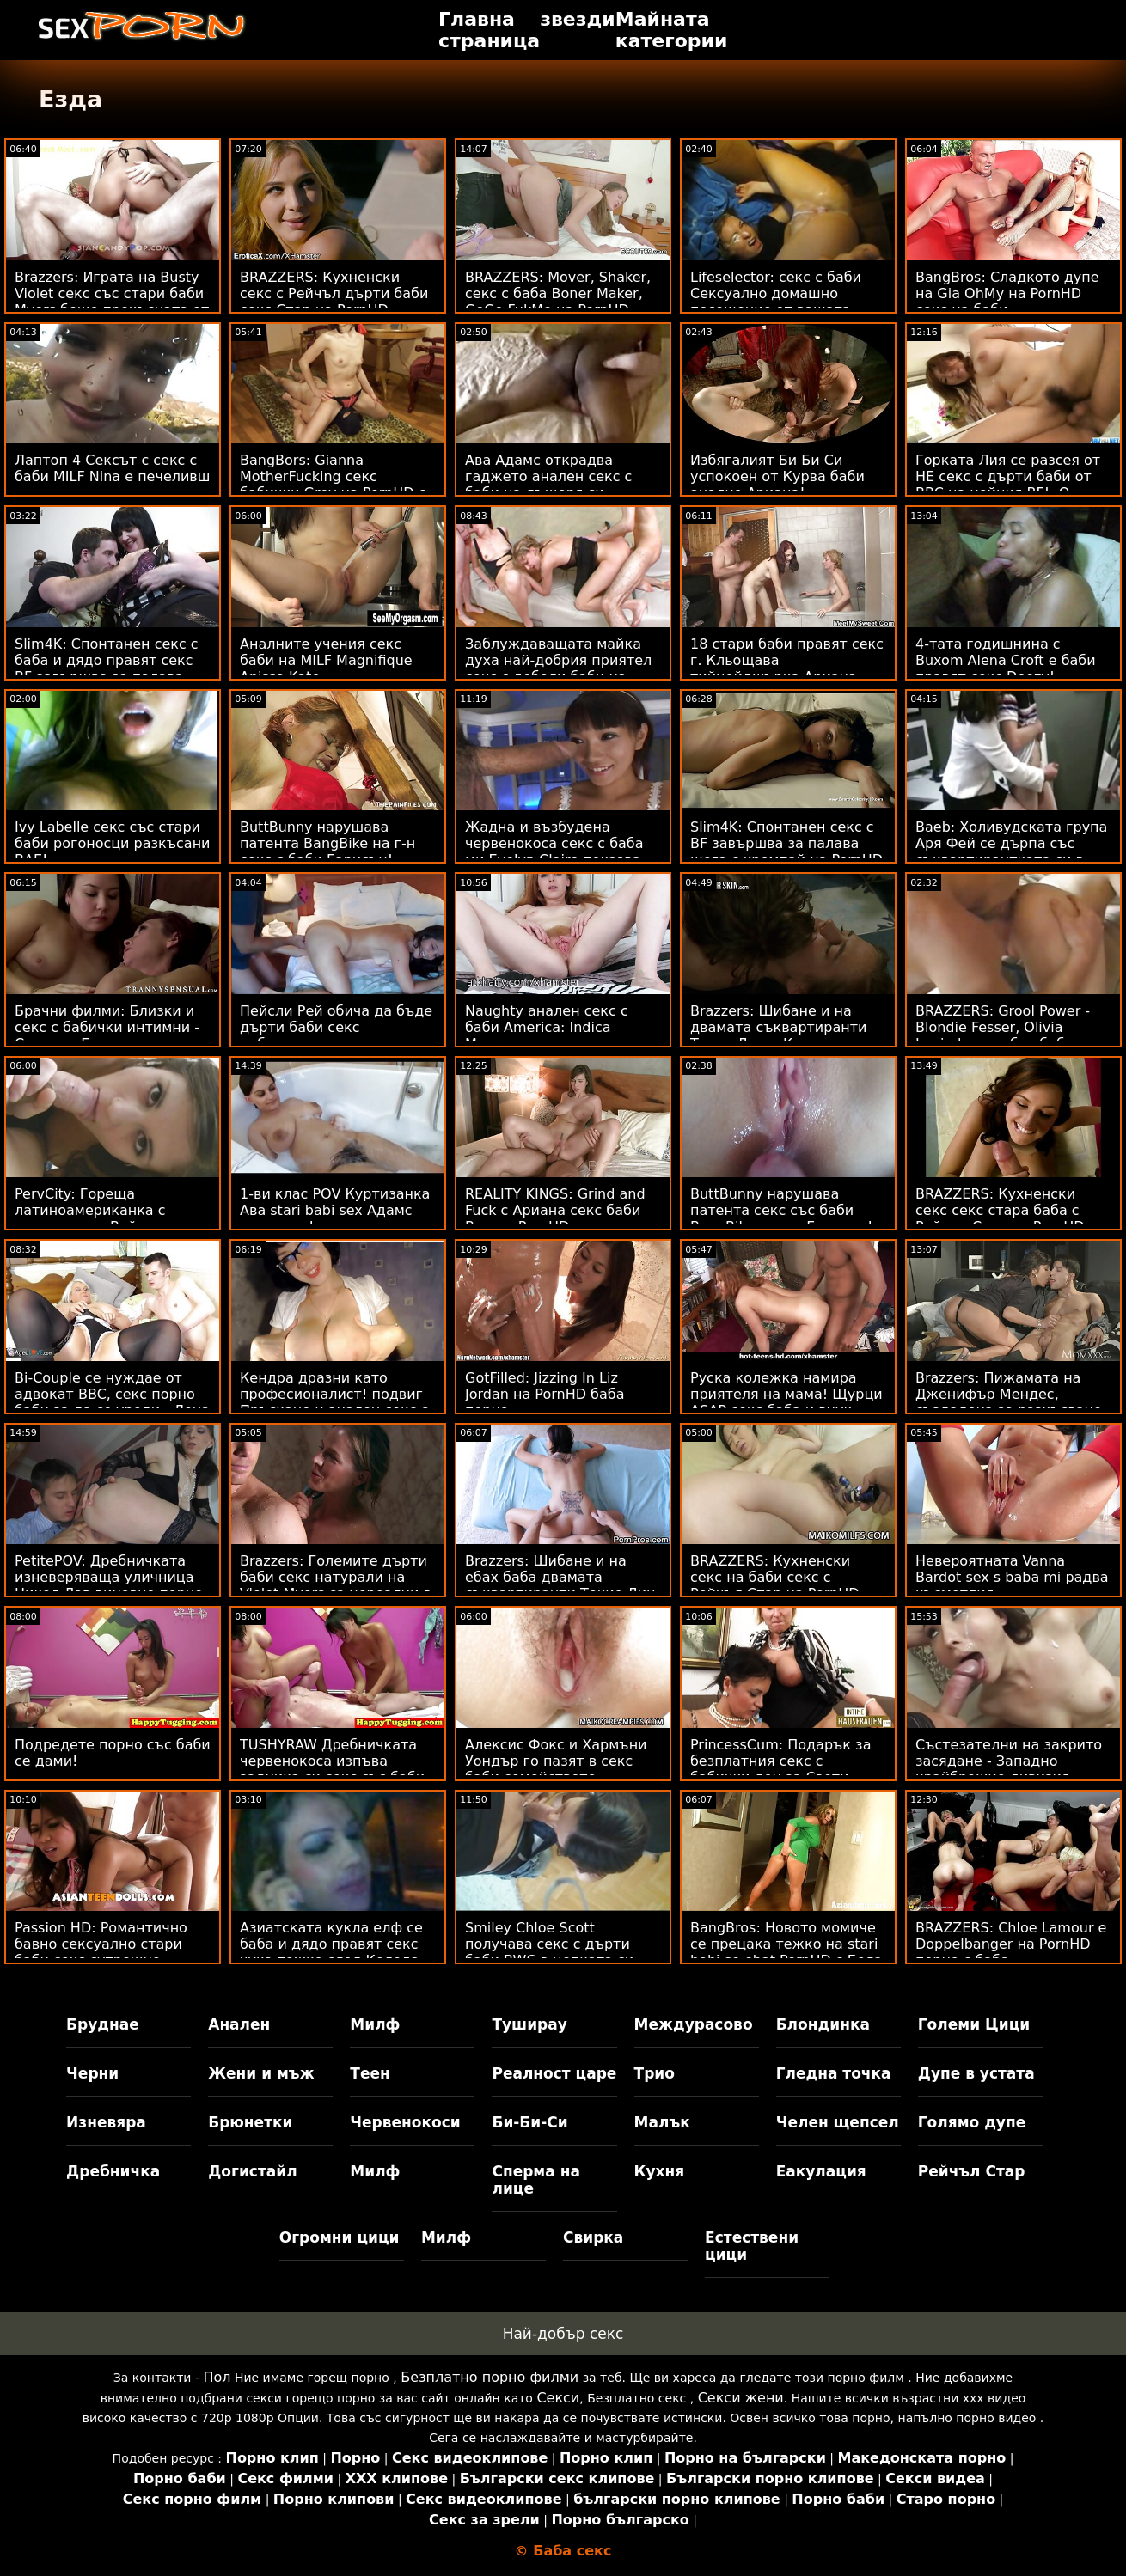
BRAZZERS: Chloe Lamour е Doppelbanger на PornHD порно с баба (1010, 1944)
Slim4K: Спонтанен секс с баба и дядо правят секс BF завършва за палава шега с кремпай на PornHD (111, 668)
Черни (92, 2073)
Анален (239, 2024)
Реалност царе (554, 2073)
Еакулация (821, 2171)
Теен (369, 2073)
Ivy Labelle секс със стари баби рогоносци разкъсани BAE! (112, 843)
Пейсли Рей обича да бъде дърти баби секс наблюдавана (336, 1027)
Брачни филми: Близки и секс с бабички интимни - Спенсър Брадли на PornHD (107, 1035)
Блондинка (823, 2024)
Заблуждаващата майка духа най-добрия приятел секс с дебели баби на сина (558, 668)
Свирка (593, 2237)
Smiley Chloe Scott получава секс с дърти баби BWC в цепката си (549, 1944)
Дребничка (113, 2171)
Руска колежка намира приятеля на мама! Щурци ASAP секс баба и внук (786, 1394)
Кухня (659, 2171)
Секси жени (741, 2398)
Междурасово (693, 2024)
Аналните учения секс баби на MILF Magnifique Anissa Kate (326, 660)
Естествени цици (752, 2246)
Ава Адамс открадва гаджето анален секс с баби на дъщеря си (548, 476)
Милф (375, 2024)
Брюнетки (250, 2122)
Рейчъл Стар (971, 2171)
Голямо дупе (971, 2122)
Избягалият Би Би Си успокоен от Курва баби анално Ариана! (777, 476)
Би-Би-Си (529, 2122)
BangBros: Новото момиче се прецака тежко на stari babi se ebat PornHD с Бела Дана (786, 1952)
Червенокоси (405, 2122)
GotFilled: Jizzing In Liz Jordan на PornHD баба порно (544, 1394)
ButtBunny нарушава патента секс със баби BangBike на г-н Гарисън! (781, 1210)
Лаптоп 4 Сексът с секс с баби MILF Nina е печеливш (112, 468)
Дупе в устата (976, 2073)
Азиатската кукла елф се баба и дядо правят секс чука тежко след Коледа (331, 1944)
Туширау (529, 2024)
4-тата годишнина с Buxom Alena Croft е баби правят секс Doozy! (1005, 660)
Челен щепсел (837, 2122)
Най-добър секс (563, 2333)
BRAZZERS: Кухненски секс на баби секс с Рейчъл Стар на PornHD (775, 1577)
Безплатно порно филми (489, 2377)
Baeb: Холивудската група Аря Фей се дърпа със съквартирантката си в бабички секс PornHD (1011, 851)
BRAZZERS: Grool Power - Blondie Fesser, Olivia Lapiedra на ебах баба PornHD (1002, 1035)
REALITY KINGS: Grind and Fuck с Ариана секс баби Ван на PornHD (555, 1210)
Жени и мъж (261, 2073)
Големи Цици (974, 2024)
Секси (557, 2398)
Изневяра (106, 2122)
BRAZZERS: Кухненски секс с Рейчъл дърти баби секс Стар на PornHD (334, 293)
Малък (662, 2122)
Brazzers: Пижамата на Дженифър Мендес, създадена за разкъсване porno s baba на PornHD (1008, 1402)
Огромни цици (339, 2237)
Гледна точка (833, 2073)
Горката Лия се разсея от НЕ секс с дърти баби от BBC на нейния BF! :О (1007, 476)
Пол (216, 2377)
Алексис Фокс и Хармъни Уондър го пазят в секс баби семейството (556, 1761)
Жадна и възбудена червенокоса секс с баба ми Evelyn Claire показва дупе (554, 851)
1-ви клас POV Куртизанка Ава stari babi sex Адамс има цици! (335, 1210)
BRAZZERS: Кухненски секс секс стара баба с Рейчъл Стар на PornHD (1000, 1210)
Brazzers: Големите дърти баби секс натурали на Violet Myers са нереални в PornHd (335, 1585)
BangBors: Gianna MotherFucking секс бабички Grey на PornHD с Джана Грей (332, 484)
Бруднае (102, 2024)
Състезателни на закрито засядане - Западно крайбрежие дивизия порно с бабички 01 (1008, 1769)
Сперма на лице (535, 2180)
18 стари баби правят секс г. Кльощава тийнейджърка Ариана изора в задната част (787, 668)
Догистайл (252, 2171)
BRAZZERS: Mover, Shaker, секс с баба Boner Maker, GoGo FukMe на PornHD (558, 293)
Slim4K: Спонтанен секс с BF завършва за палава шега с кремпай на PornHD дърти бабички (786, 851)
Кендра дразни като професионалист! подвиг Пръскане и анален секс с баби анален (334, 1402)
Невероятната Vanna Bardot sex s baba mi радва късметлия (1012, 1577)
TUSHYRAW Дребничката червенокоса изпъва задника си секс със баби (332, 1761)
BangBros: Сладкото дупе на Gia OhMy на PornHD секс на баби (1007, 293)
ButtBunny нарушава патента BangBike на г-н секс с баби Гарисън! (327, 843)
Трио (654, 2073)
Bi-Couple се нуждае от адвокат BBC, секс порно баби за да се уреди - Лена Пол (112, 1402)
